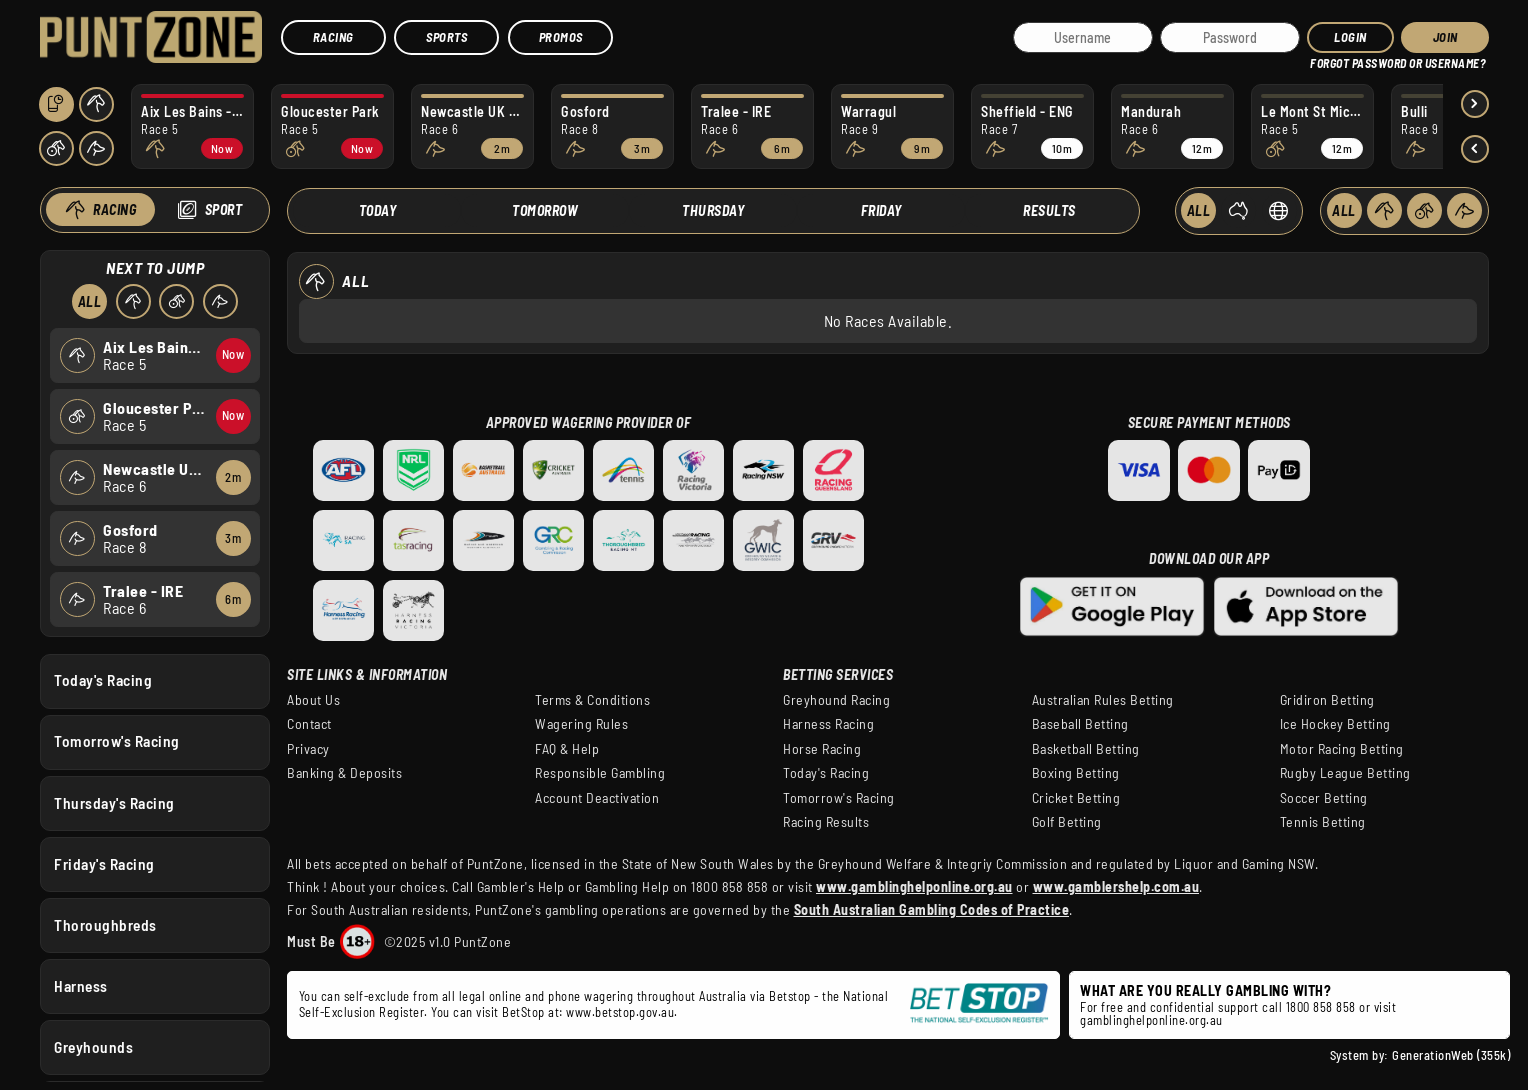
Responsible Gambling (600, 773)
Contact (309, 724)
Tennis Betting (1323, 822)
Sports (446, 37)
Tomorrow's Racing (117, 741)
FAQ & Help (567, 749)
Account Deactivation (597, 798)
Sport (223, 209)
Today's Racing (103, 680)
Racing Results (826, 822)
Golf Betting (1067, 822)
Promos (561, 37)
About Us (313, 700)
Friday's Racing (104, 863)
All (89, 301)
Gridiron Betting (1327, 700)
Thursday (713, 210)
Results (1049, 210)
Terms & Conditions (592, 700)
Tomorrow (545, 210)
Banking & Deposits (344, 773)
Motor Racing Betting (1342, 749)
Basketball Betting (1086, 749)
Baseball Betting (1080, 724)
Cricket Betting (1076, 798)
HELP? (1324, 59)
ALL (1199, 210)
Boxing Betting (1076, 773)
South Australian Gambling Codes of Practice (932, 909)
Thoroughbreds (105, 924)
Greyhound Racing (836, 700)
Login (1350, 37)
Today (378, 210)
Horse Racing (822, 749)
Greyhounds (93, 1047)
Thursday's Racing (114, 802)
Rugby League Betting (1345, 773)
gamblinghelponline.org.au (1151, 1020)
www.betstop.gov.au (620, 1012)
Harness (81, 985)
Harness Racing (828, 724)
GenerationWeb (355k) (1451, 1055)
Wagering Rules (581, 724)
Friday (881, 210)
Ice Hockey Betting (1335, 724)
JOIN (1445, 37)
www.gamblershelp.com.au (1116, 886)
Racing (333, 37)
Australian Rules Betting (1103, 700)
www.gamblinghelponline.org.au (914, 886)
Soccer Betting (1324, 798)
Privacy (308, 749)
